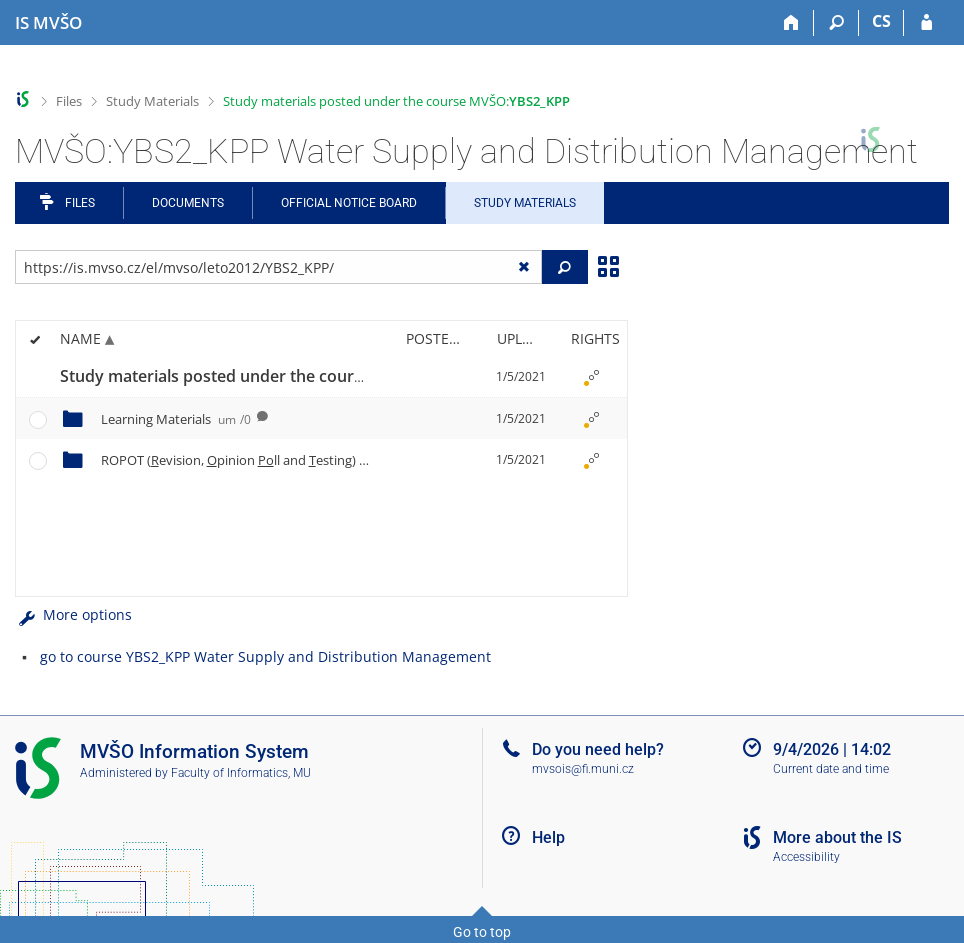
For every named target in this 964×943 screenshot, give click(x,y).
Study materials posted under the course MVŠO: (396, 101)
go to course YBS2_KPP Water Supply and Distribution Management (265, 656)
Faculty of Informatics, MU (241, 773)
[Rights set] (592, 377)
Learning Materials (176, 419)
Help (548, 837)
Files (69, 101)
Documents (188, 203)
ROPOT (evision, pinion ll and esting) (250, 460)
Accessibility (806, 857)
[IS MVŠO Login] (926, 23)
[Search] (836, 23)
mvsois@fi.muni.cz (583, 769)
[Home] (791, 23)
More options (73, 614)
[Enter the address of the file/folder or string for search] (278, 267)
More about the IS (837, 837)
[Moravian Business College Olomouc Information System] (48, 23)
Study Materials (152, 101)
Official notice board (349, 203)
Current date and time (831, 769)
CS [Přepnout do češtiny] (881, 21)
